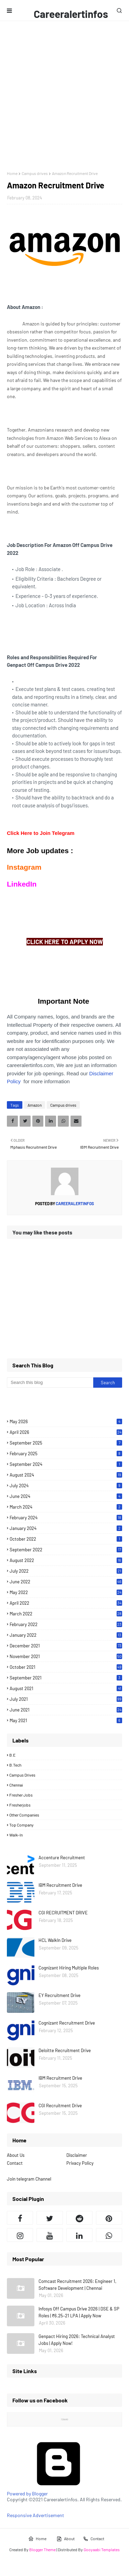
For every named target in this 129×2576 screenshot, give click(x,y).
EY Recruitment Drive (59, 1995)
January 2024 (66, 1528)
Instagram (24, 867)
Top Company (21, 1824)
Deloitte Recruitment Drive (65, 2050)
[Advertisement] (64, 96)
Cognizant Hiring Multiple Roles (69, 1967)
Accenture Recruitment (62, 1857)
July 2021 (66, 1699)
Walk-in (16, 1834)
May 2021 (66, 1720)
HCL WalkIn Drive (55, 1940)
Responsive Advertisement (35, 2515)
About (65, 2539)
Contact (15, 2163)
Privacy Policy (80, 2163)
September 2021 (66, 1677)
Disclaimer (76, 2155)
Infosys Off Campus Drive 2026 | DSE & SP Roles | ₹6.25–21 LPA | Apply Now (79, 2312)
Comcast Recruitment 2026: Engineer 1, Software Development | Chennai (77, 2284)
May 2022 (66, 1592)
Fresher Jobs (21, 1794)
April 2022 (66, 1603)
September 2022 (66, 1549)
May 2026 (66, 1421)
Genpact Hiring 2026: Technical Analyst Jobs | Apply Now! (77, 2340)
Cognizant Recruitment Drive (67, 2023)
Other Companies (24, 1814)
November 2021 (66, 1656)
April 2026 (66, 1432)
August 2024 (66, 1475)
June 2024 (66, 1496)
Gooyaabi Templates (102, 2549)
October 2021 (66, 1667)
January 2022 (66, 1635)
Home (12, 173)
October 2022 (66, 1539)
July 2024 (66, 1485)
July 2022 (66, 1571)
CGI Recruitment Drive (60, 2105)
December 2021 (66, 1645)
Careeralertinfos (71, 14)
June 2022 (66, 1581)
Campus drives (35, 173)
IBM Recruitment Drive (60, 1885)
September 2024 (66, 1464)
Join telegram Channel (29, 2179)
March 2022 (66, 1613)
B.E (12, 1754)
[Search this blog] (50, 1382)
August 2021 (66, 1688)
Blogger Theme (42, 2549)
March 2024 (66, 1507)
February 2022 (66, 1624)
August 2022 (66, 1560)
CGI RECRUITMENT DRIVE (63, 1912)
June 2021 (66, 1710)
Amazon (35, 1105)
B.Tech (15, 1764)
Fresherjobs (20, 1804)
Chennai (16, 1784)
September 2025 (66, 1443)
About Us (15, 2155)
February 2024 (66, 1517)
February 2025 (66, 1453)
